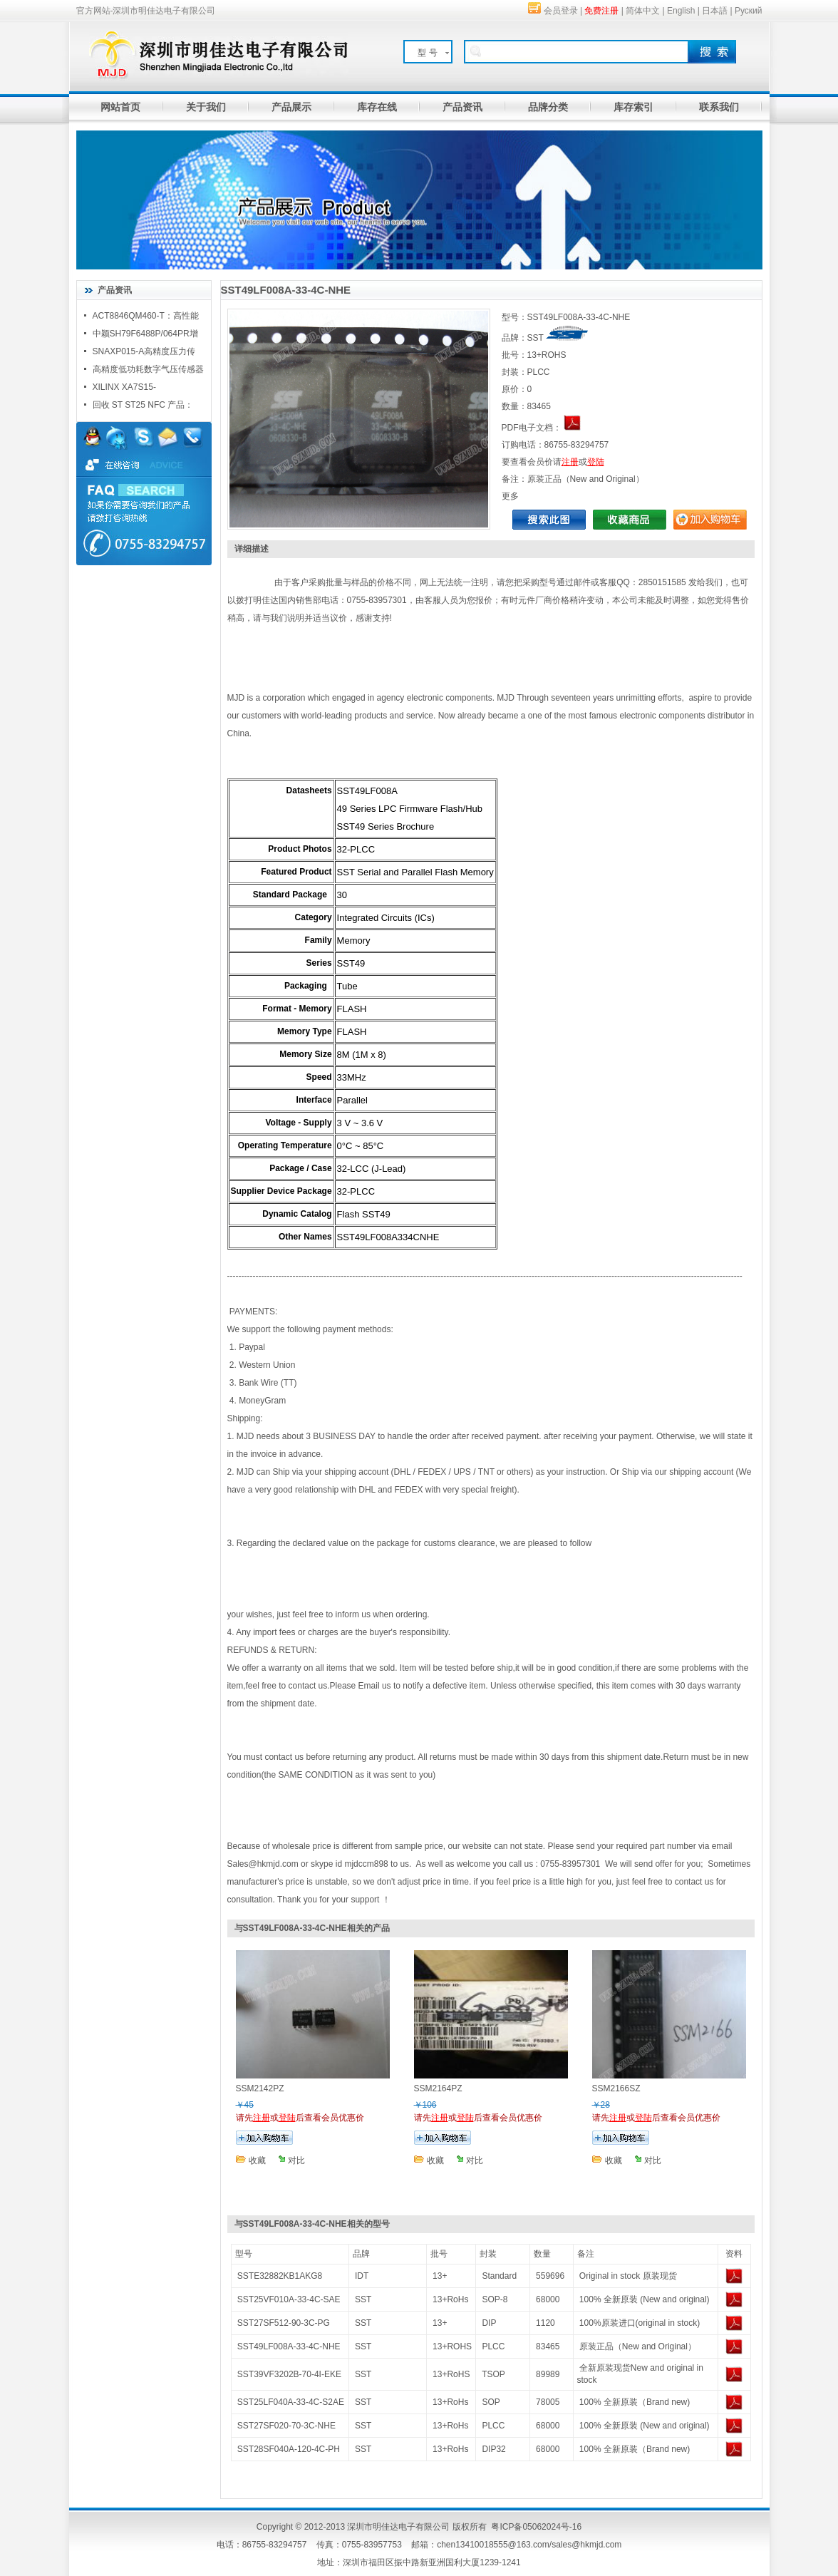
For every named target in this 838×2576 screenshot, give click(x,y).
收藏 (257, 2160)
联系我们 (719, 107)
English (681, 11)
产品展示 (291, 107)
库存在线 (377, 107)
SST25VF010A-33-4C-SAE (289, 2299)
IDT (361, 2276)
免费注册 (601, 11)
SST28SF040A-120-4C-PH (288, 2449)
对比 (296, 2160)
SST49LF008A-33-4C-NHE (289, 2346)
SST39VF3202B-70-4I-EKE (289, 2374)
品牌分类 (548, 107)
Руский (748, 11)
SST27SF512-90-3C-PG (283, 2323)
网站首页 (120, 107)
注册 (570, 462)
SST (363, 2299)
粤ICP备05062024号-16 (536, 2527)
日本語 (715, 11)
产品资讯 (462, 107)
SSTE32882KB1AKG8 (279, 2276)
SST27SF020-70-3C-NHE (286, 2426)
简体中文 (643, 11)
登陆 (595, 462)
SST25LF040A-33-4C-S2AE (290, 2402)
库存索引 (633, 107)
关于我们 (206, 107)
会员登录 (561, 11)
